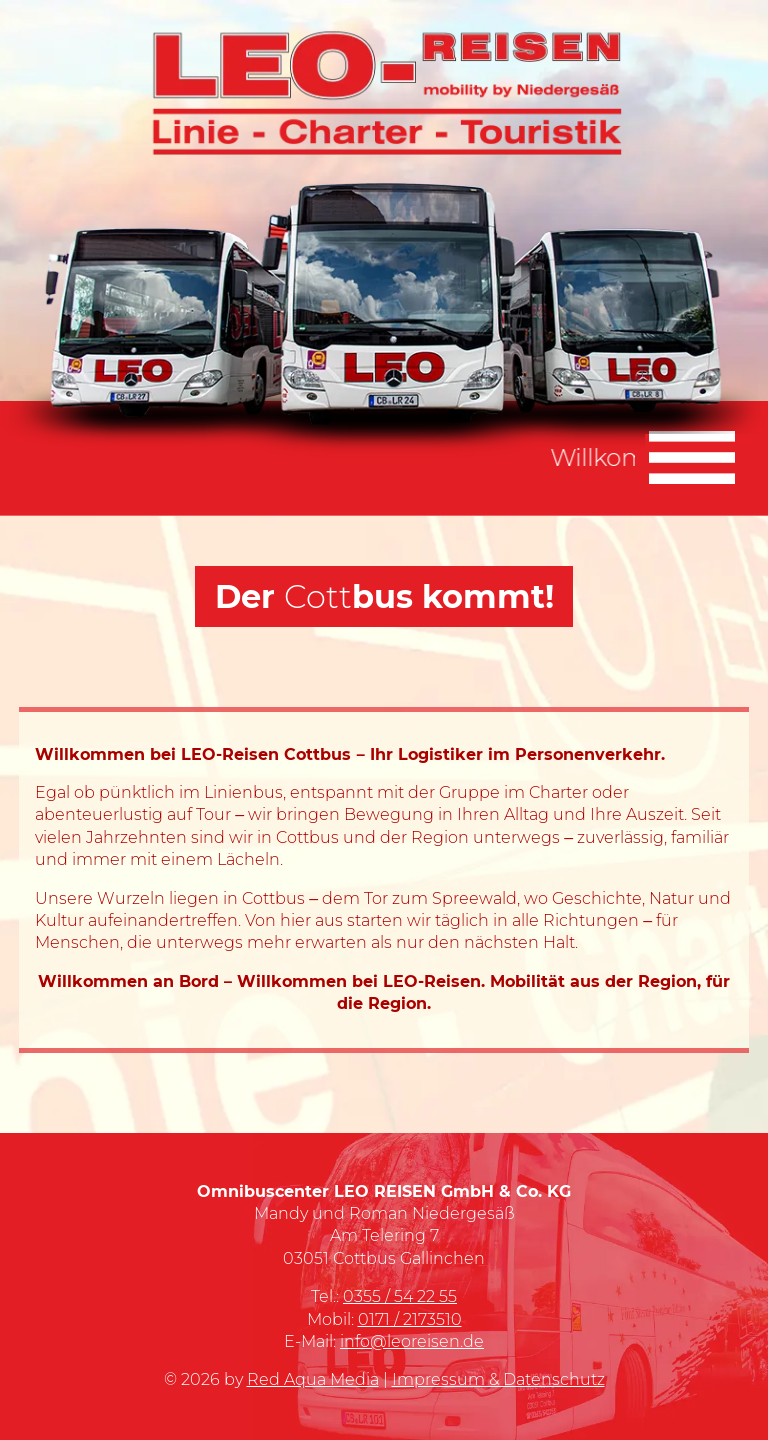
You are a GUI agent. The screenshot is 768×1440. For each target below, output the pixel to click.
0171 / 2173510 (410, 1319)
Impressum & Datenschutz (498, 1379)
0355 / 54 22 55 (400, 1296)
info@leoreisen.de (412, 1341)
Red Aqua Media (313, 1379)
